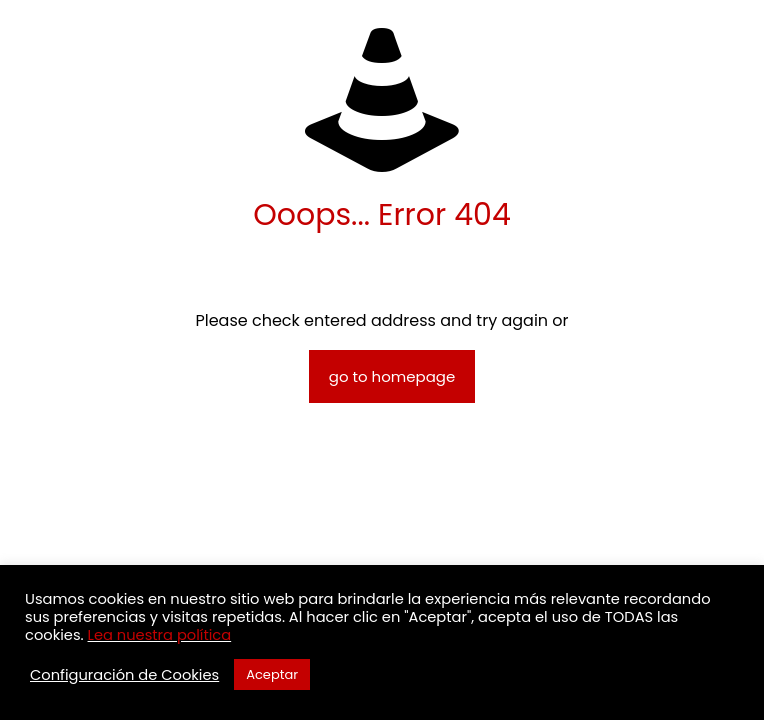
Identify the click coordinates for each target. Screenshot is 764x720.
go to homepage (392, 376)
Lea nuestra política (160, 635)
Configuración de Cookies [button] (124, 675)
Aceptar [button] (272, 674)
